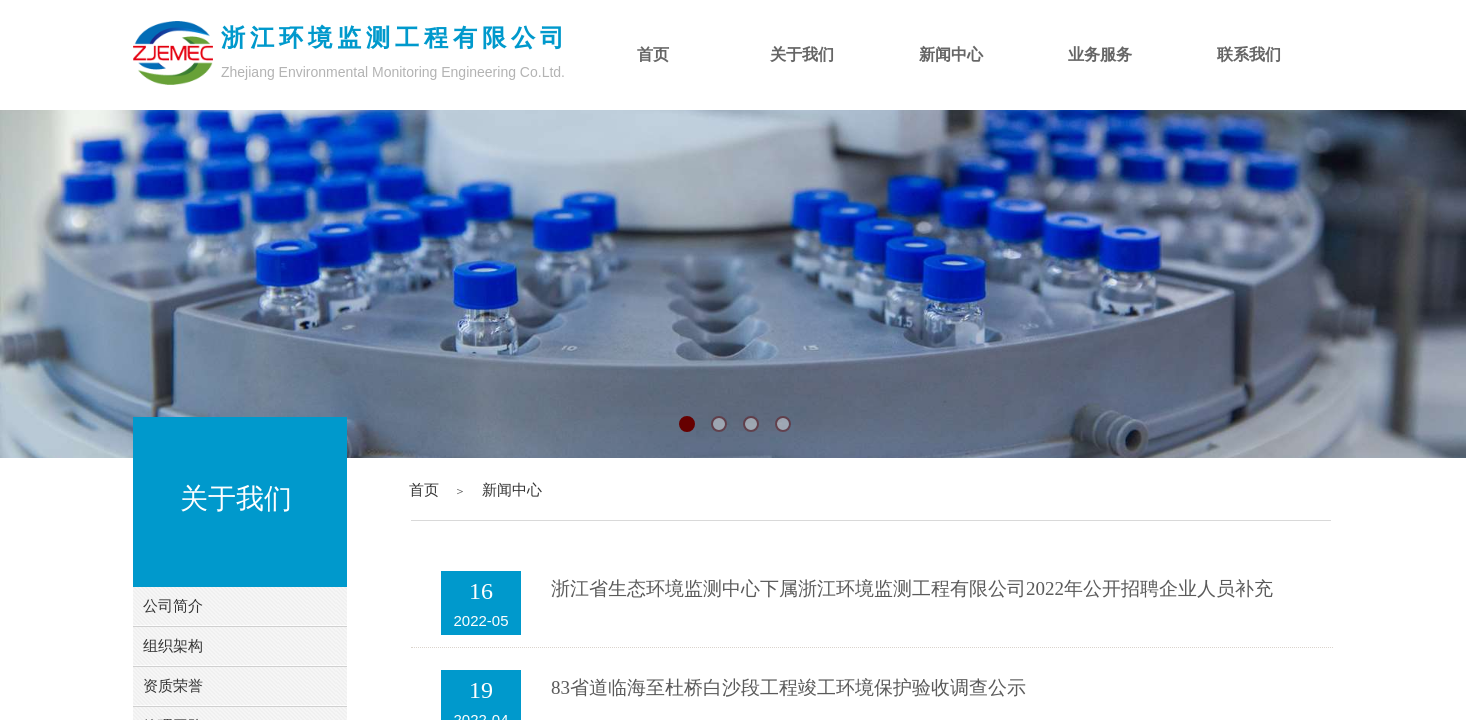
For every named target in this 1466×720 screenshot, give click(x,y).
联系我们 (1249, 54)
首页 (424, 490)
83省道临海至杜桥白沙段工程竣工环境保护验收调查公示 (788, 687)
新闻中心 (512, 490)
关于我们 (802, 54)
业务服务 (1100, 54)
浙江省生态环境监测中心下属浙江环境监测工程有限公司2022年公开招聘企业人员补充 (912, 588)
